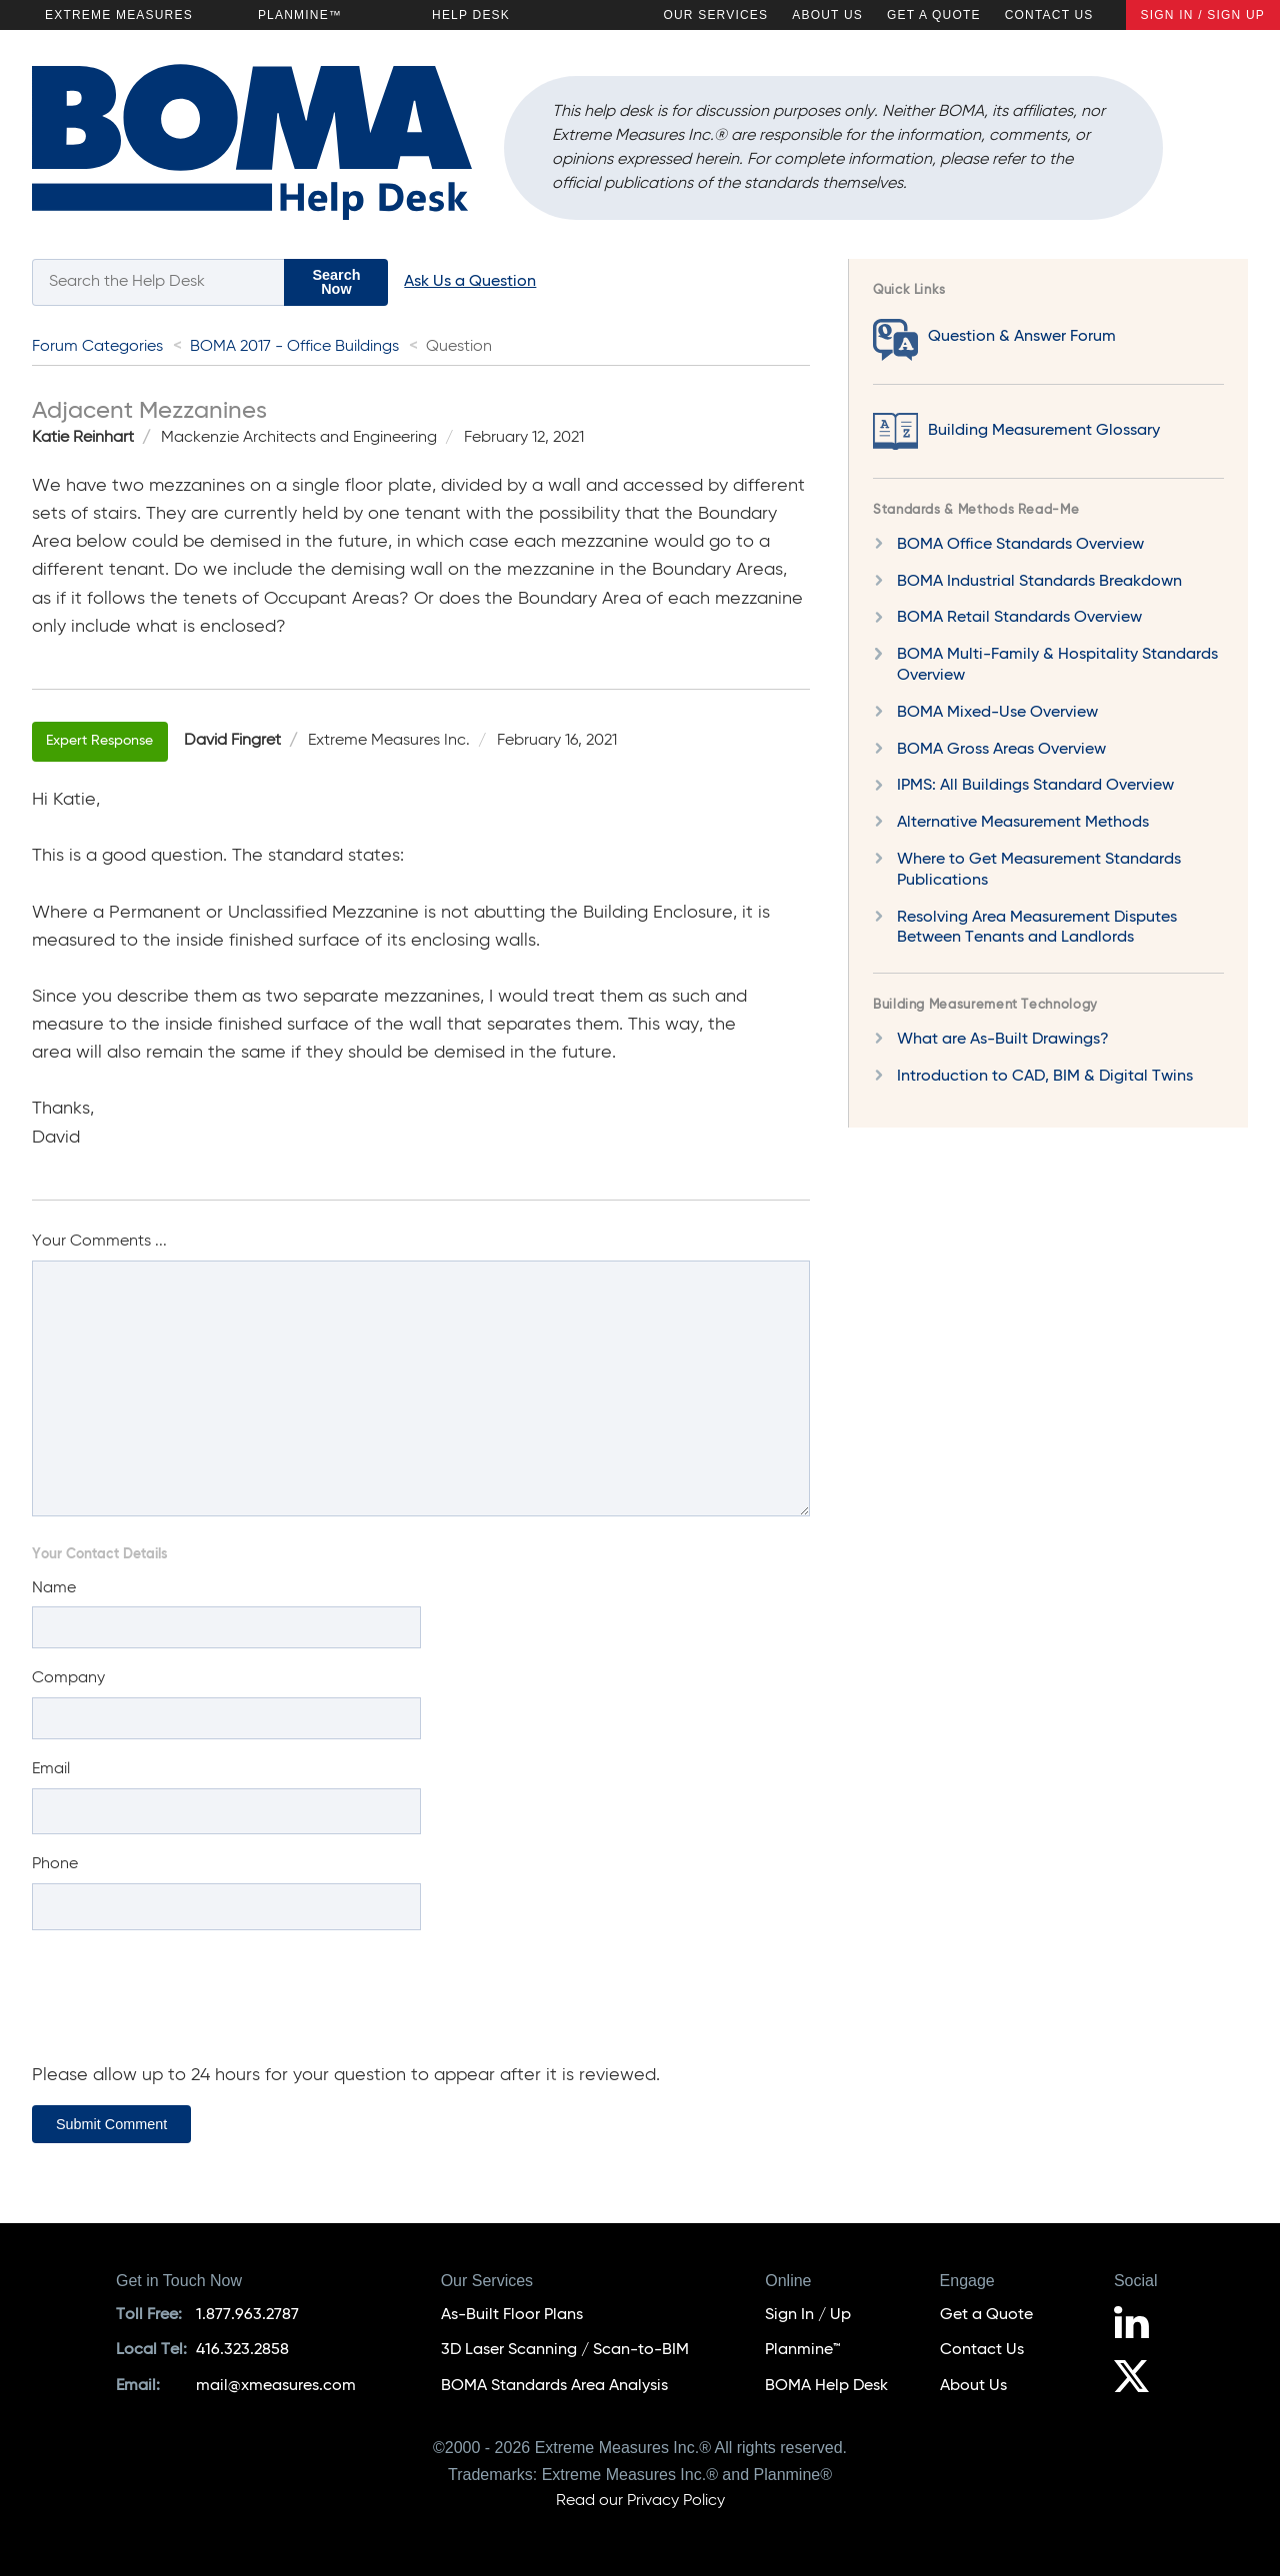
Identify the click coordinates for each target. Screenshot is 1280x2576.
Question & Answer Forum (1022, 337)
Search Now (336, 282)
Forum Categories (97, 347)
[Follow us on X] (1139, 2379)
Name (54, 1588)
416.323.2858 (242, 2350)
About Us (827, 15)
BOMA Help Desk (826, 2386)
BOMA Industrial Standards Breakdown (1039, 582)
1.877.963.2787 (247, 2315)
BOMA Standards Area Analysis (554, 2386)
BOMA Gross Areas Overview (1001, 750)
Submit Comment (111, 2124)
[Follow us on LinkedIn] (1139, 2325)
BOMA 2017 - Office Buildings (294, 347)
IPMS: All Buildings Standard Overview (1035, 786)
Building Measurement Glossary (1044, 431)
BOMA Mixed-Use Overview (997, 713)
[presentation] (184, 2006)
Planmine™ (300, 15)
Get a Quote (934, 15)
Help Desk (471, 15)
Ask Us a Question (470, 282)
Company (68, 1678)
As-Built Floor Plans (512, 2315)
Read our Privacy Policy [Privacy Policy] (640, 2501)
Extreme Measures (119, 15)
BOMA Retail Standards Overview (1019, 618)
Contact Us (1049, 15)
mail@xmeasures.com (276, 2386)
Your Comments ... (99, 1242)
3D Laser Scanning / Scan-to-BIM (565, 2350)
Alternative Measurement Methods (1023, 823)
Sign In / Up (808, 2315)
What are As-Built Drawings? (1003, 1040)
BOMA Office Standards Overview (1020, 545)
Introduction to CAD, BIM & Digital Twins (1045, 1077)
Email (51, 1769)
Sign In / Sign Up (1203, 15)
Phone (55, 1864)
